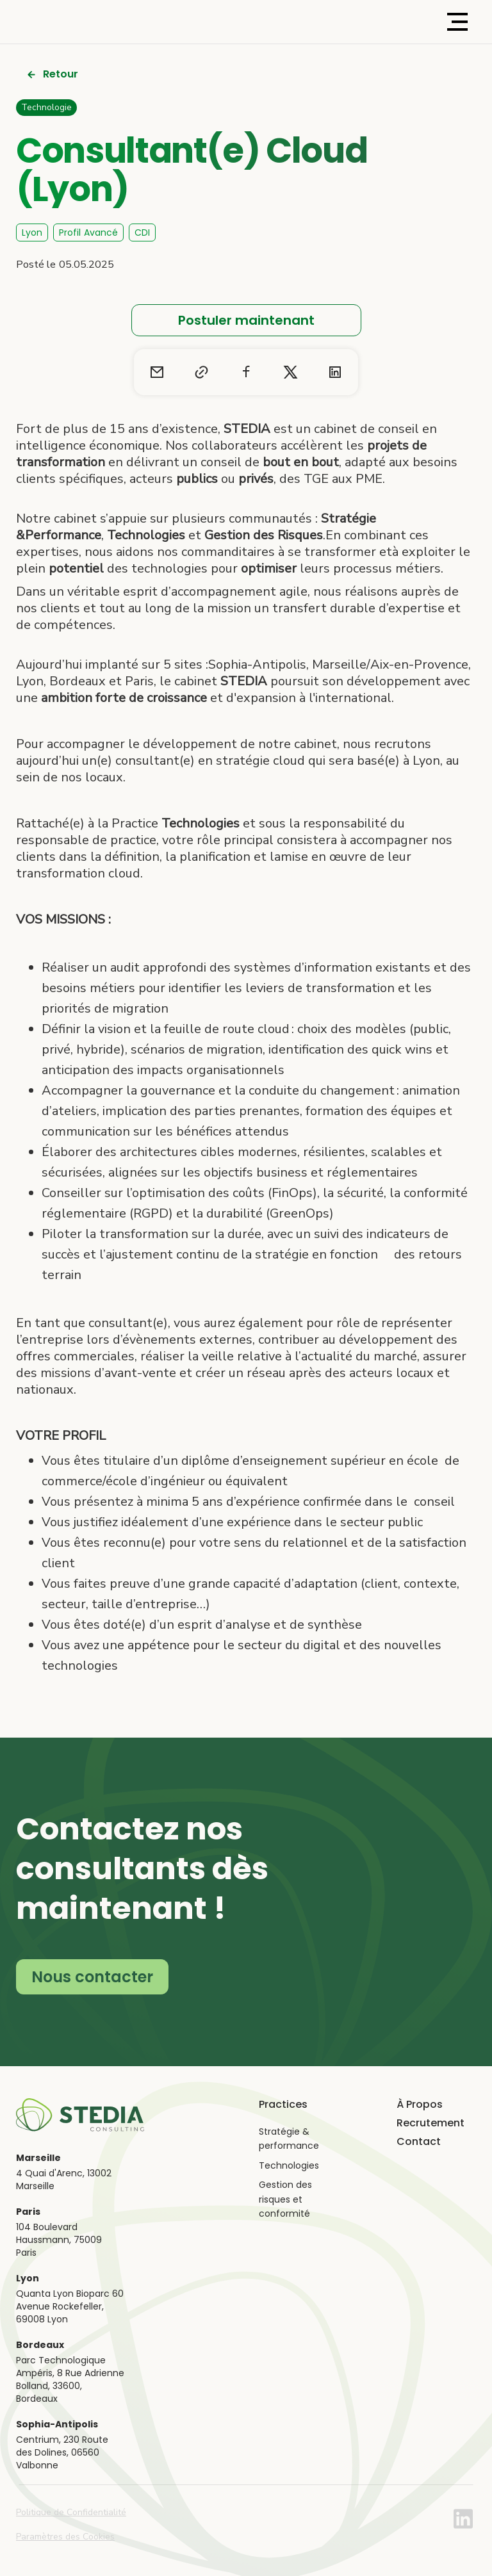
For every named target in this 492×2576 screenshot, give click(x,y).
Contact (419, 2142)
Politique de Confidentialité (71, 2512)
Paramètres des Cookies (65, 2537)
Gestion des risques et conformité (285, 2199)
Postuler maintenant (246, 320)
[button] (457, 21)
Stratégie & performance (289, 2138)
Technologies (289, 2165)
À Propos (420, 2105)
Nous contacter (92, 1976)
